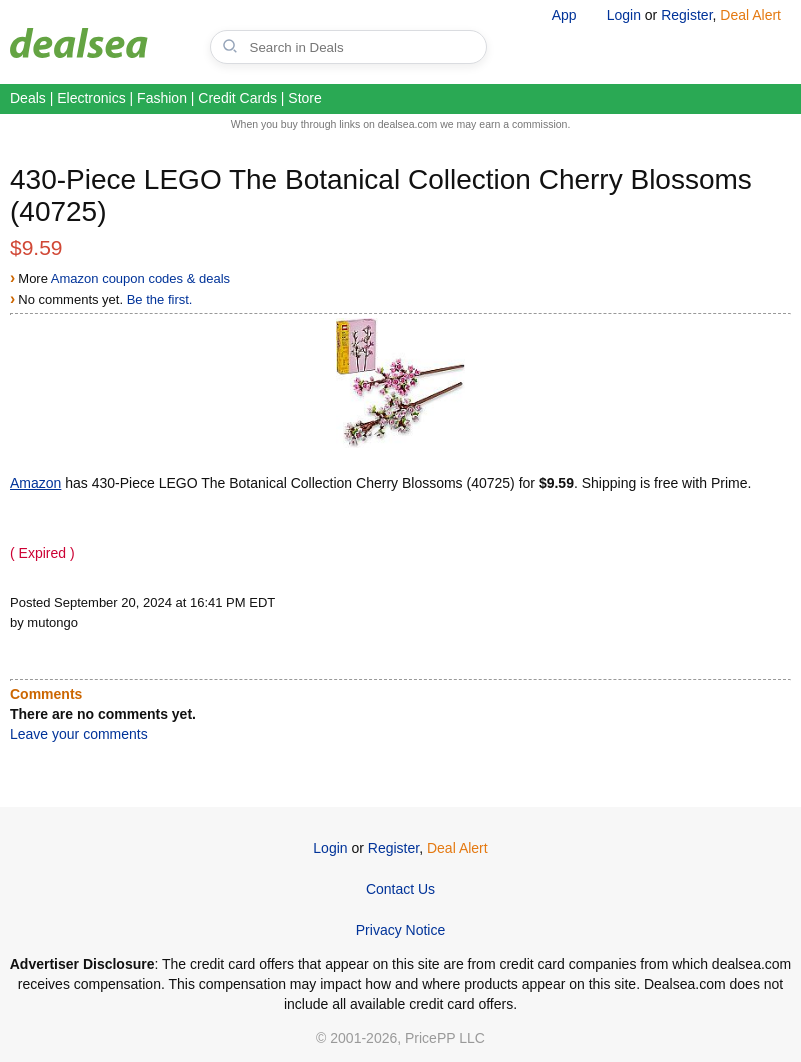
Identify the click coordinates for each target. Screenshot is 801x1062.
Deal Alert (750, 15)
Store (304, 98)
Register (686, 15)
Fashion (162, 98)
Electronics (91, 98)
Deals (28, 98)
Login (624, 15)
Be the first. (160, 299)
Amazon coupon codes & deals (140, 278)
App (564, 15)
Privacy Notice (400, 930)
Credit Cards (237, 98)
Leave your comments (79, 734)
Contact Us (400, 889)
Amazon (35, 483)
